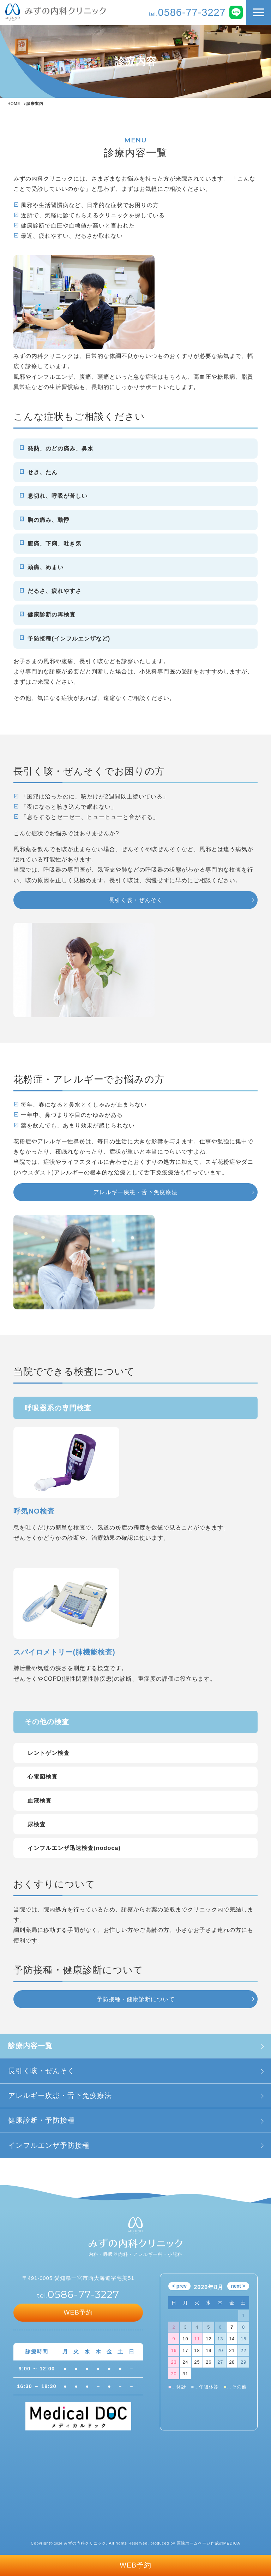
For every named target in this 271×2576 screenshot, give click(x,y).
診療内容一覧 (30, 2046)
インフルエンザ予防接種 (49, 2145)
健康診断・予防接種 (41, 2120)
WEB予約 (135, 2565)
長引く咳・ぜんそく (41, 2071)
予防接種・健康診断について (136, 1999)
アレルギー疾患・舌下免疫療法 (60, 2095)
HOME (13, 103)
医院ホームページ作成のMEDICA (208, 2543)
